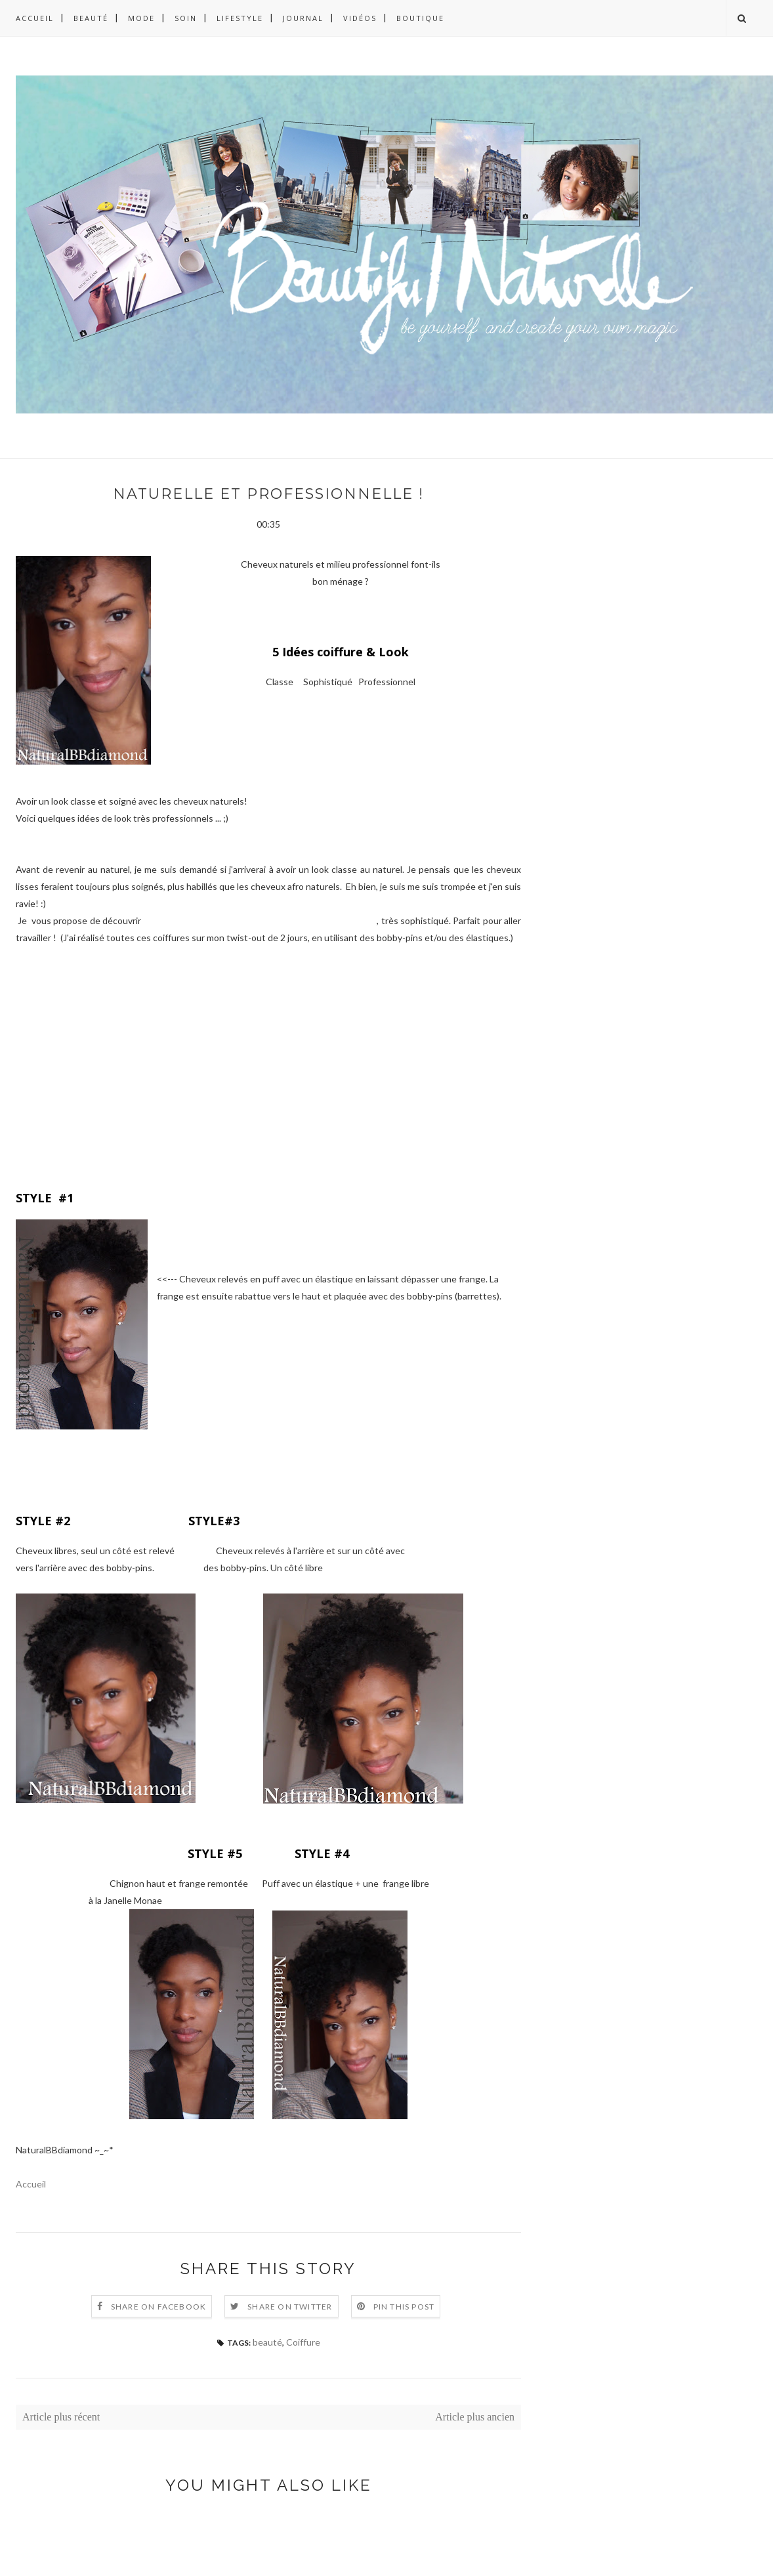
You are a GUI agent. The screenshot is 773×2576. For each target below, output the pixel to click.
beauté (267, 2342)
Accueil (35, 18)
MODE (141, 18)
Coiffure (303, 2342)
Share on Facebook (158, 2307)
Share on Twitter (289, 2307)
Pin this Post (404, 2307)
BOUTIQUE (420, 18)
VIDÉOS (360, 18)
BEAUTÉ (90, 18)
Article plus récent (61, 2416)
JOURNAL (303, 18)
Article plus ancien (474, 2416)
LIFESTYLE (240, 18)
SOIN (186, 18)
